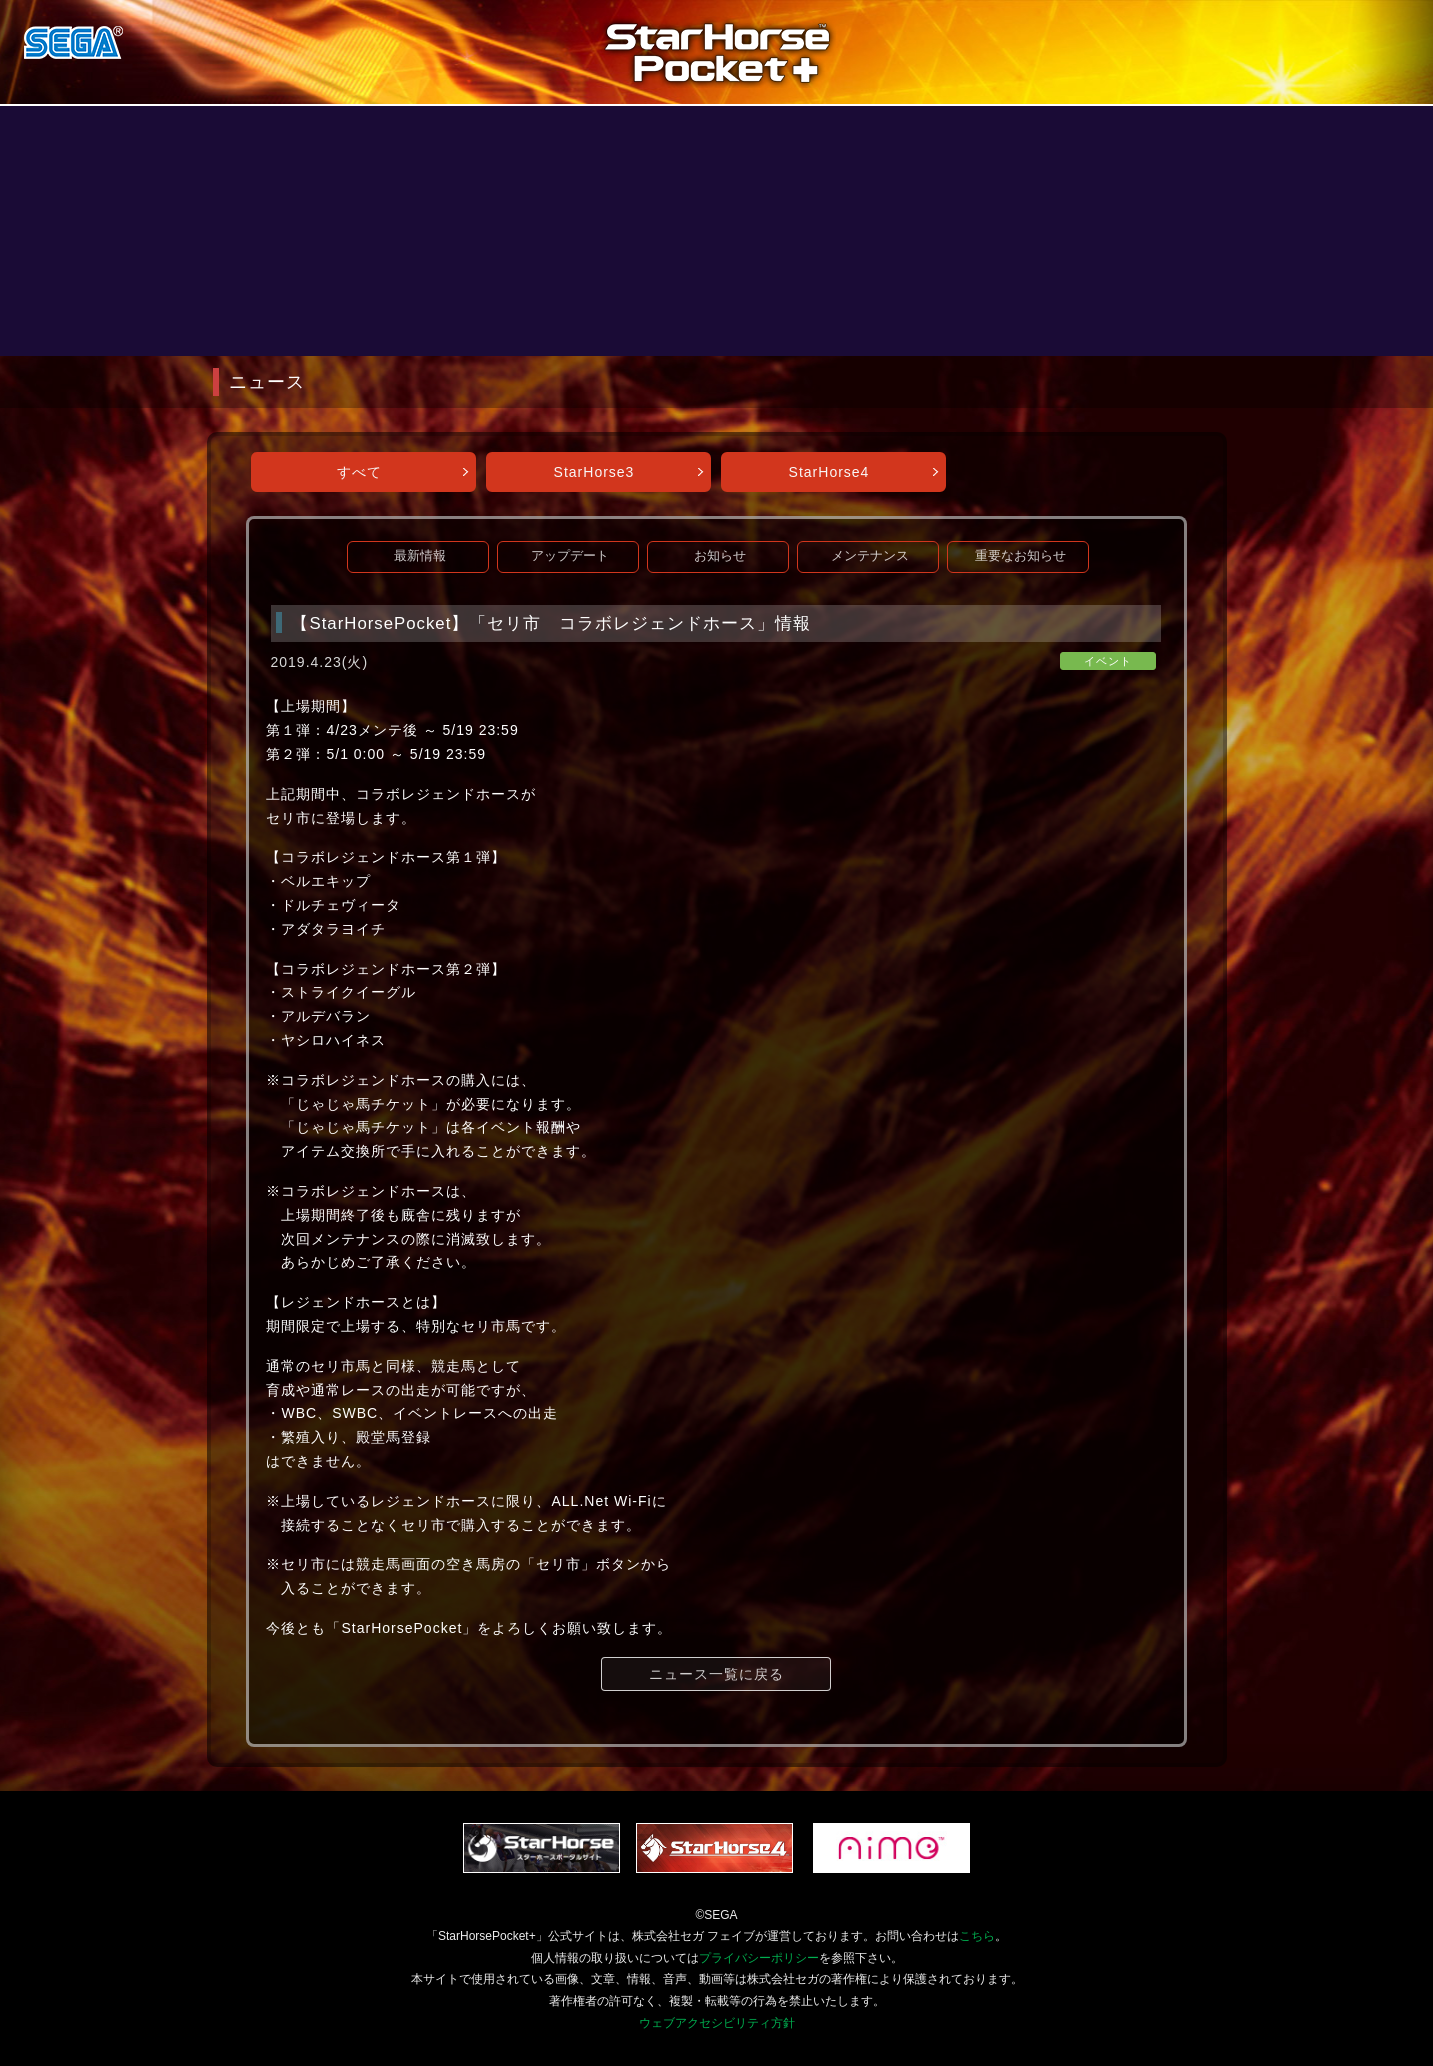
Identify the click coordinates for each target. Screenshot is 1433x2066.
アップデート (570, 556)
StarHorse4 (829, 472)
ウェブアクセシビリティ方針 (717, 2023)
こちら (977, 1936)
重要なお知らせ (1020, 556)
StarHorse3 (594, 472)
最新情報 (420, 556)
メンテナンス (870, 556)
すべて (359, 472)
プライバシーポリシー (759, 1958)
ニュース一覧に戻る (716, 1674)
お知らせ (720, 556)
